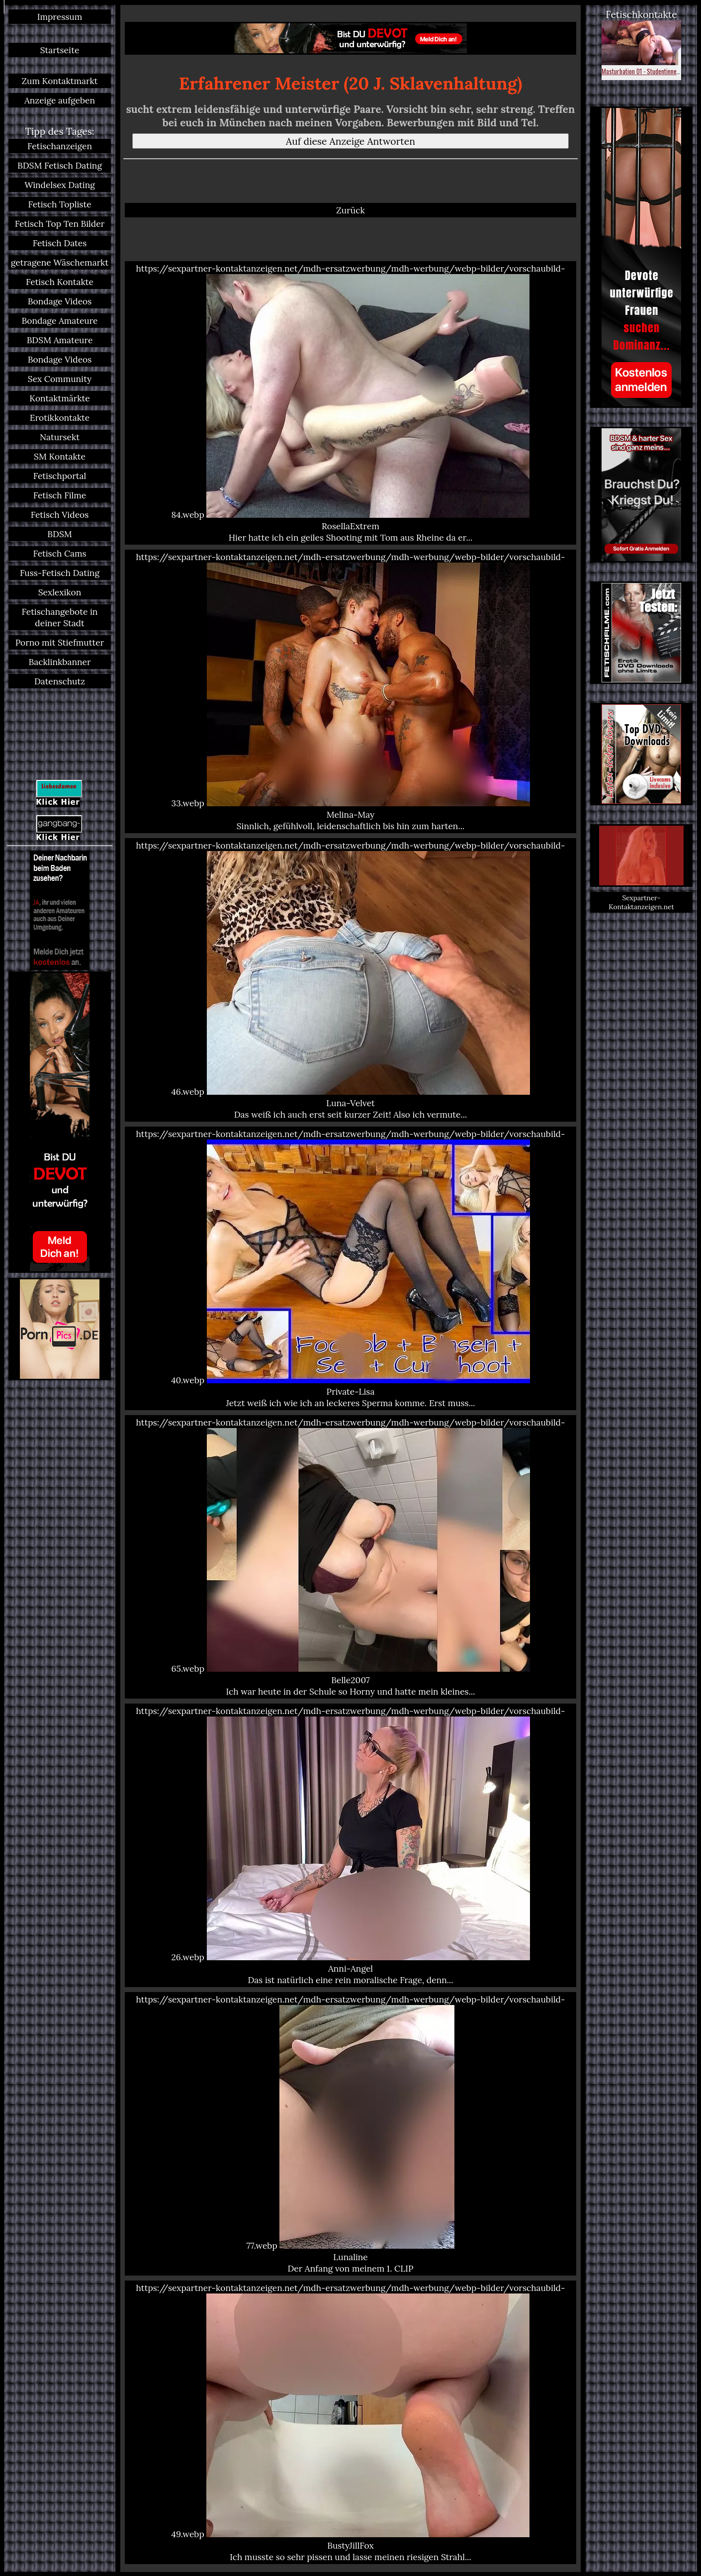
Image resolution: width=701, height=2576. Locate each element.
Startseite (60, 50)
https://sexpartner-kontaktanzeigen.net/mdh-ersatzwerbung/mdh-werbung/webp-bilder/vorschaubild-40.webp (350, 1268)
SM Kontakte (60, 456)
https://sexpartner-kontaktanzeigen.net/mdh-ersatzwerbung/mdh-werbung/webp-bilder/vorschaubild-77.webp (350, 2134)
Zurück (350, 210)
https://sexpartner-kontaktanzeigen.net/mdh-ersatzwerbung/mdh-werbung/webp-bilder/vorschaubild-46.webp (350, 980)
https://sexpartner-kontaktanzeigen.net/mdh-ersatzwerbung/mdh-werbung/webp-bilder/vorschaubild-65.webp (350, 1557)
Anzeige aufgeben (59, 100)
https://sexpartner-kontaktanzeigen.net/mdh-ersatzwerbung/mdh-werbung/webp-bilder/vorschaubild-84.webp (350, 403)
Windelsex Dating (59, 185)
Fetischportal (60, 475)
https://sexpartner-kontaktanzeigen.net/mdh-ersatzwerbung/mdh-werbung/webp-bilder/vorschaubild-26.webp (350, 1845)
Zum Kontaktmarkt (59, 81)
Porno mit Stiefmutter (59, 642)
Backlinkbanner (59, 662)
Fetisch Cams (59, 553)
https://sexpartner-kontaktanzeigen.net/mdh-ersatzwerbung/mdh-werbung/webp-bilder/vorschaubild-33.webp (350, 691)
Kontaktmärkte (59, 398)
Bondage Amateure (59, 320)
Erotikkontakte (59, 417)
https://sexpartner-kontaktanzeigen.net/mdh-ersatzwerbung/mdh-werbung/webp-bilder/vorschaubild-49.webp (350, 2422)
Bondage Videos (59, 301)
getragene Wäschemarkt (59, 262)
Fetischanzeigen (59, 146)
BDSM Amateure (60, 340)
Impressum (59, 16)
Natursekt (60, 437)
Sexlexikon (60, 592)
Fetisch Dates (60, 243)
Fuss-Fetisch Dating (59, 572)
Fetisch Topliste (59, 204)
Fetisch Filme (60, 495)
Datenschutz (59, 681)
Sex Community (59, 378)
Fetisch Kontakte (59, 281)
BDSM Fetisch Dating (59, 165)
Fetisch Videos (59, 514)
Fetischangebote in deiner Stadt (60, 617)
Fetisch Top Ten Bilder (59, 223)
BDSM (59, 534)
